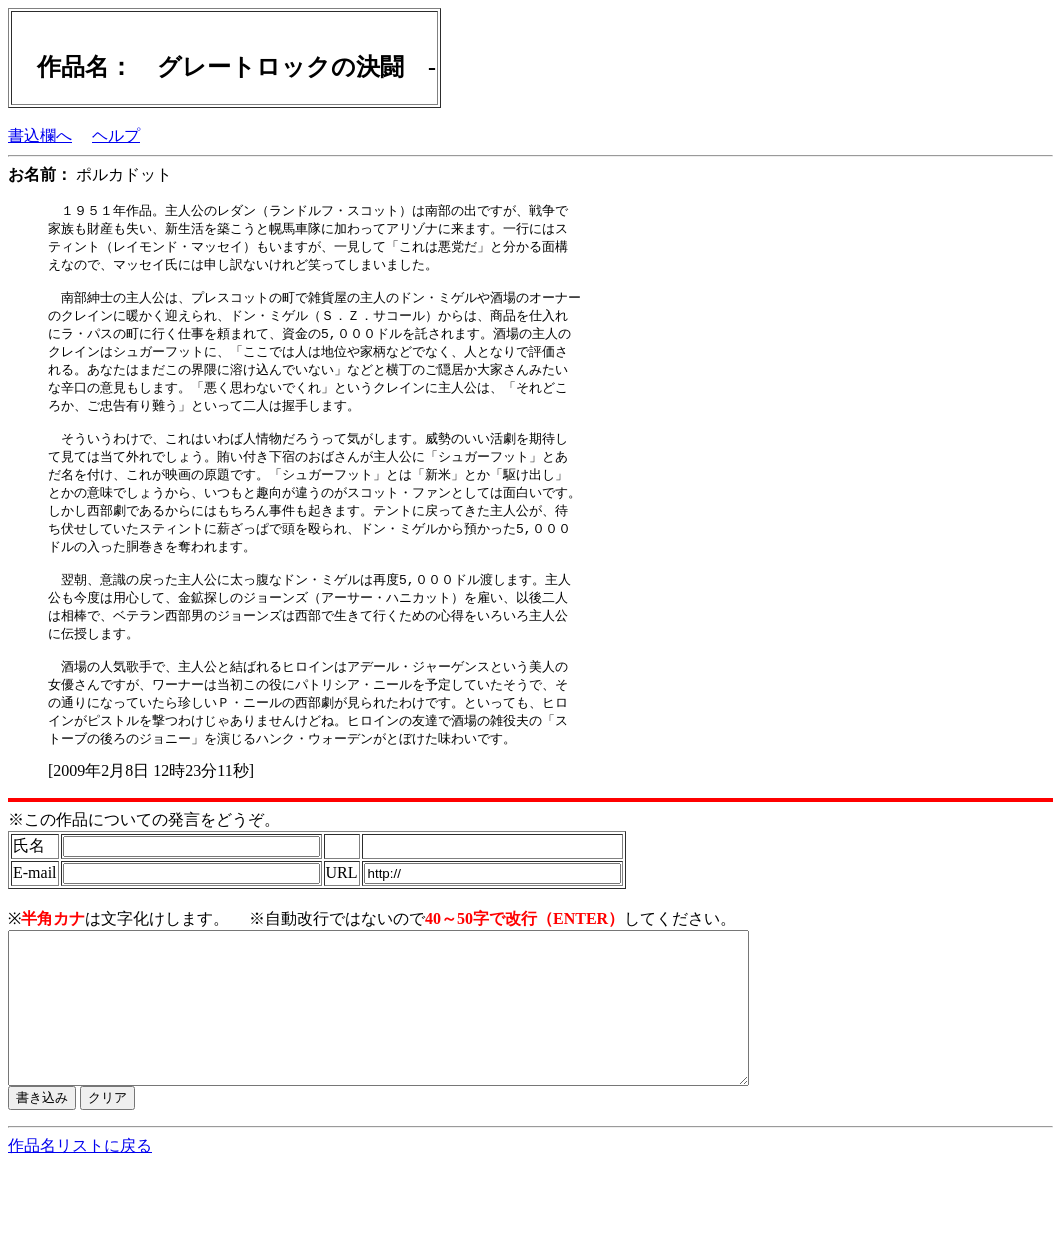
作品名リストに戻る (80, 1214)
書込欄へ (40, 135)
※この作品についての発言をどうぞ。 (144, 858)
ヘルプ (116, 135)
